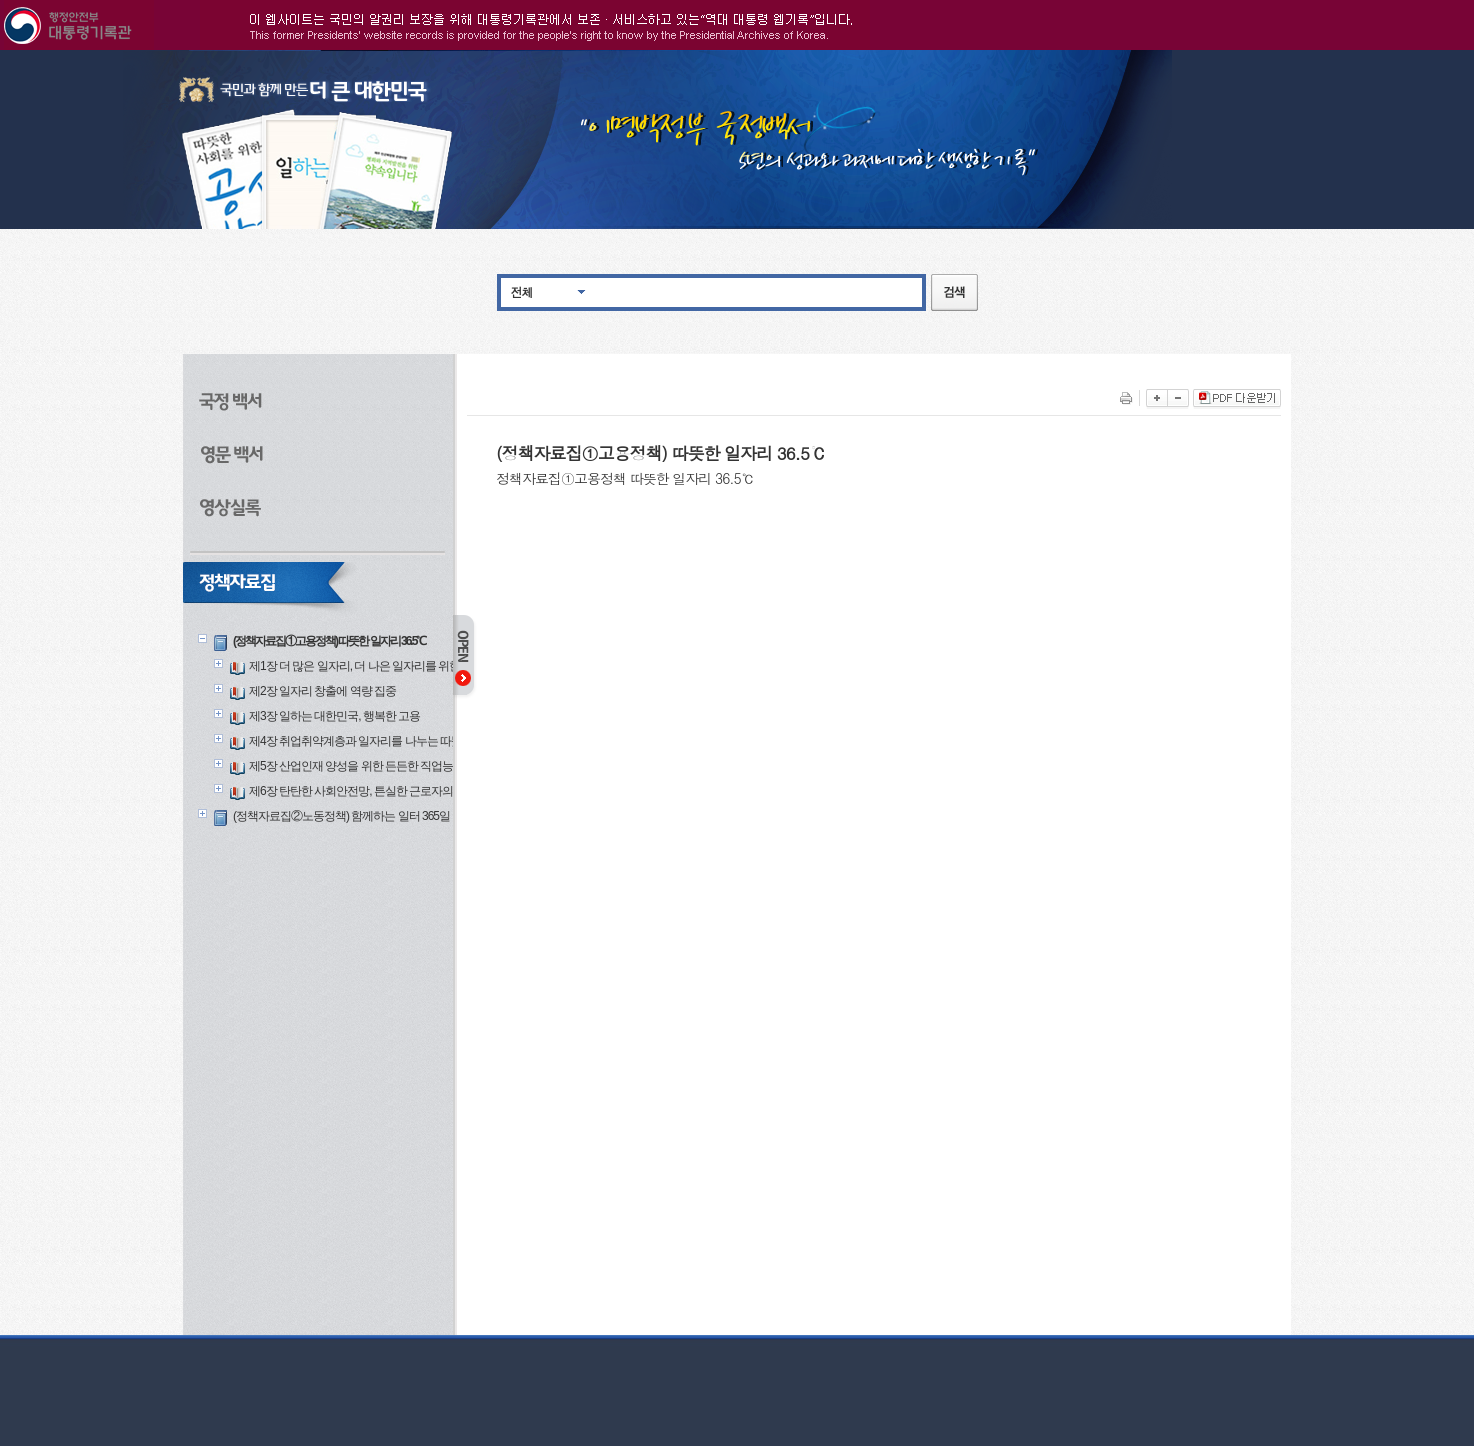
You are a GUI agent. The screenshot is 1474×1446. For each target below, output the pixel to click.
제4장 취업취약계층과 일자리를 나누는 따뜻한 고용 (373, 741)
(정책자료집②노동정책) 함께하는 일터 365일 (341, 816)
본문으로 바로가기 (0, 50)
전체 (522, 291)
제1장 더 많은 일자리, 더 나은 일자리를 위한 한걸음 (372, 666)
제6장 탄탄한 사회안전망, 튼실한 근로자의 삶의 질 (370, 791)
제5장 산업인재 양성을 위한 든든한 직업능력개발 (367, 766)
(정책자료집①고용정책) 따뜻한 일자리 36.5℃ (329, 641)
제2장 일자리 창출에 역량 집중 (322, 691)
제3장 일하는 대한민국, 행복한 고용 (334, 716)
